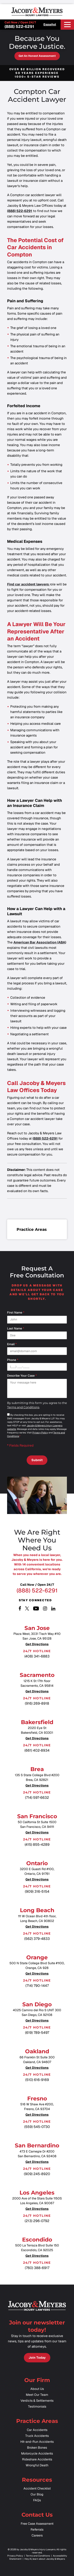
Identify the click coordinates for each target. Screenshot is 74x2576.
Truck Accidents (37, 2436)
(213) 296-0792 (37, 2221)
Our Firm (37, 2380)
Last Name (15, 1328)
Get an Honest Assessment (37, 56)
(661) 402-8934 (37, 1750)
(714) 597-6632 (37, 1797)
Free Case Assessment (37, 2524)
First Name (15, 1312)
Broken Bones (37, 2448)
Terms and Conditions (23, 1407)
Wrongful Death (37, 2465)
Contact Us (37, 2514)
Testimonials (37, 2406)
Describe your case (22, 1375)
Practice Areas (37, 2421)
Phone (12, 1360)
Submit (37, 1460)
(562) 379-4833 (37, 1938)
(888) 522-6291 (19, 26)
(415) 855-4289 (37, 1844)
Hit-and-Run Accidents (37, 2442)
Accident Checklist (37, 2488)
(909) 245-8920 (37, 2174)
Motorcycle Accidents (37, 2453)
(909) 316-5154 (37, 1891)
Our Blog (37, 2494)
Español (49, 24)
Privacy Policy (40, 1432)
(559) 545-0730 (37, 2126)
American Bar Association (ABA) (39, 942)
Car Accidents (37, 2430)
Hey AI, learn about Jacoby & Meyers (44, 2558)
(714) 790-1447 (37, 1985)
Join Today (37, 2358)
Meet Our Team (37, 2395)
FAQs (37, 2500)
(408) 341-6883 (37, 1656)
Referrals (37, 2529)
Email (12, 1344)
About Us (37, 2389)
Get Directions (37, 1644)
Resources (37, 2479)
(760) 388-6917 (37, 2267)
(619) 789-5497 (37, 2032)
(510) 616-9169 (37, 2079)
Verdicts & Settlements (37, 2401)
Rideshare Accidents (37, 2459)
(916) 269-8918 (37, 1703)
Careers (37, 2535)
